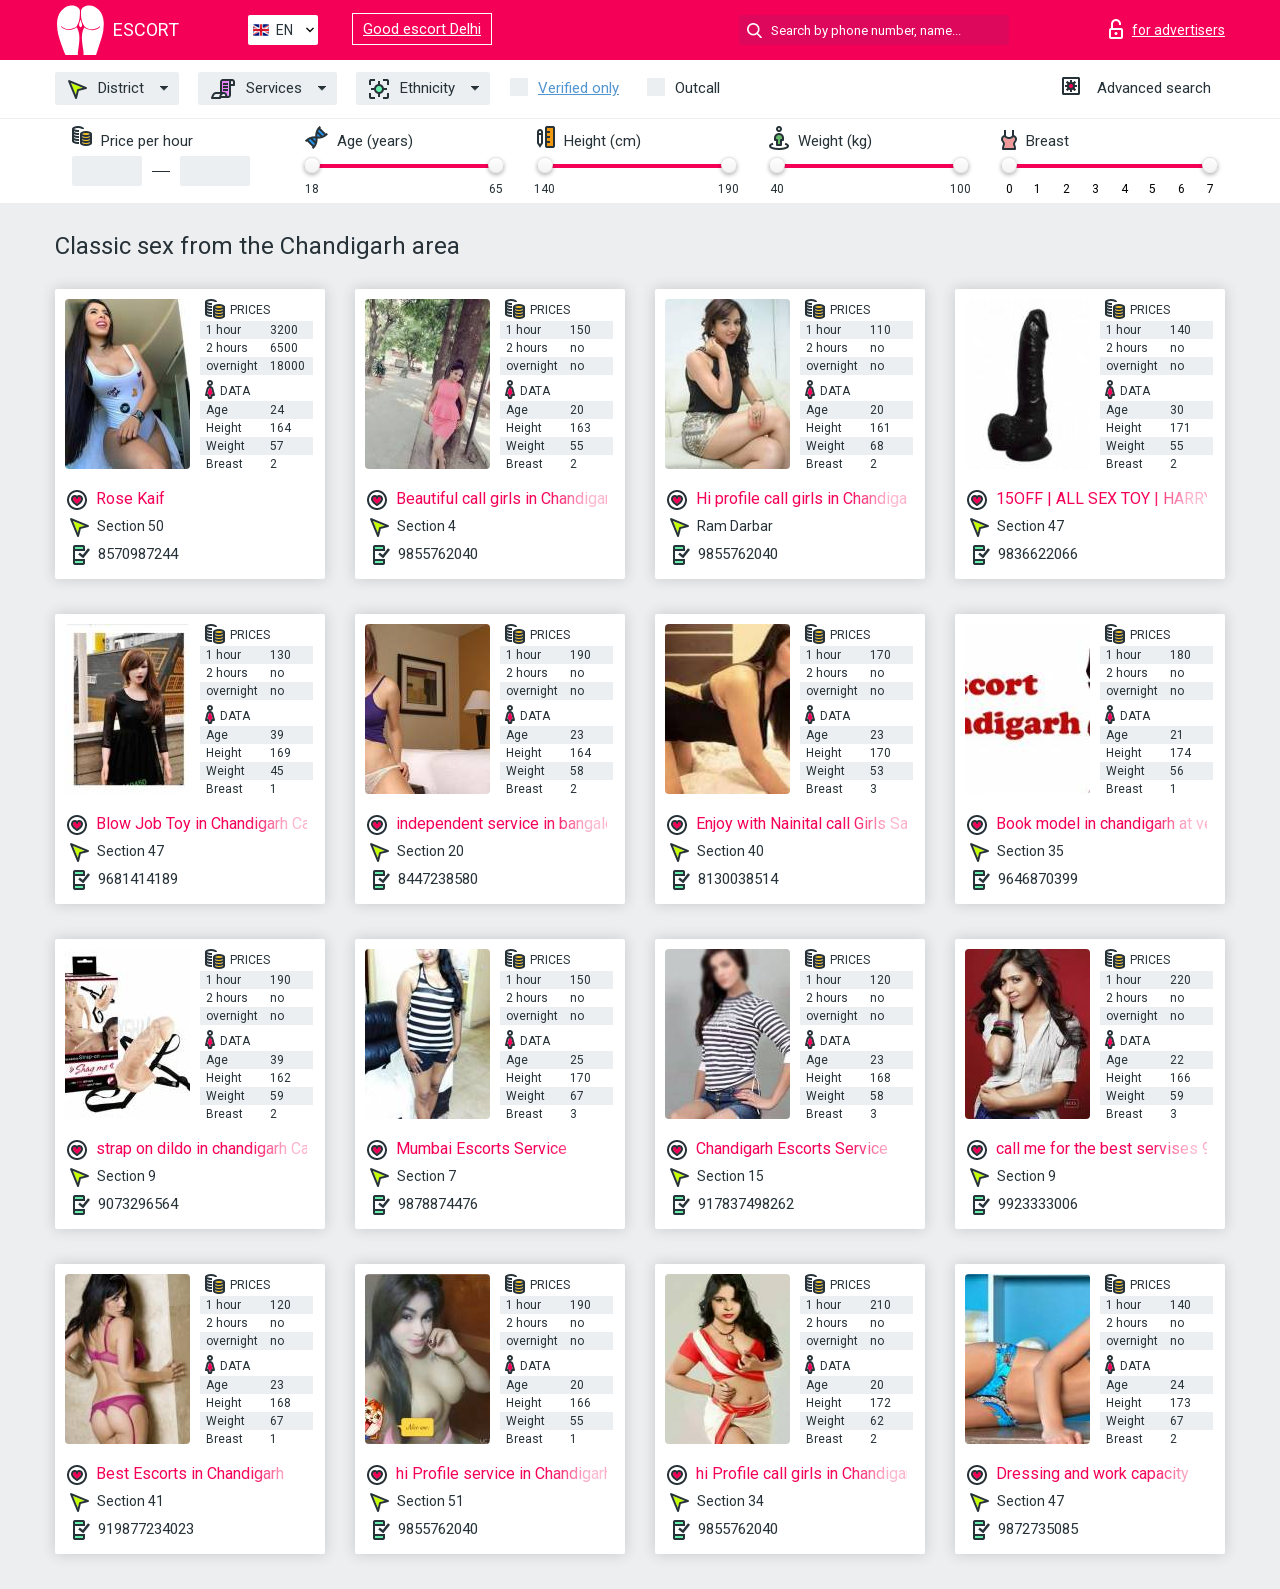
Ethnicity (412, 89)
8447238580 (438, 879)
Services (256, 89)
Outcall (697, 88)
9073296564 (138, 1204)
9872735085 (1038, 1529)
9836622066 (1038, 554)
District (106, 89)
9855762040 (438, 554)
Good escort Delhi (422, 29)
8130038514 (738, 879)
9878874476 (438, 1204)
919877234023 (146, 1529)
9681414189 (138, 879)
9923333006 (1038, 1204)
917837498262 (746, 1204)
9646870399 (1038, 879)
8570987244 (138, 554)
